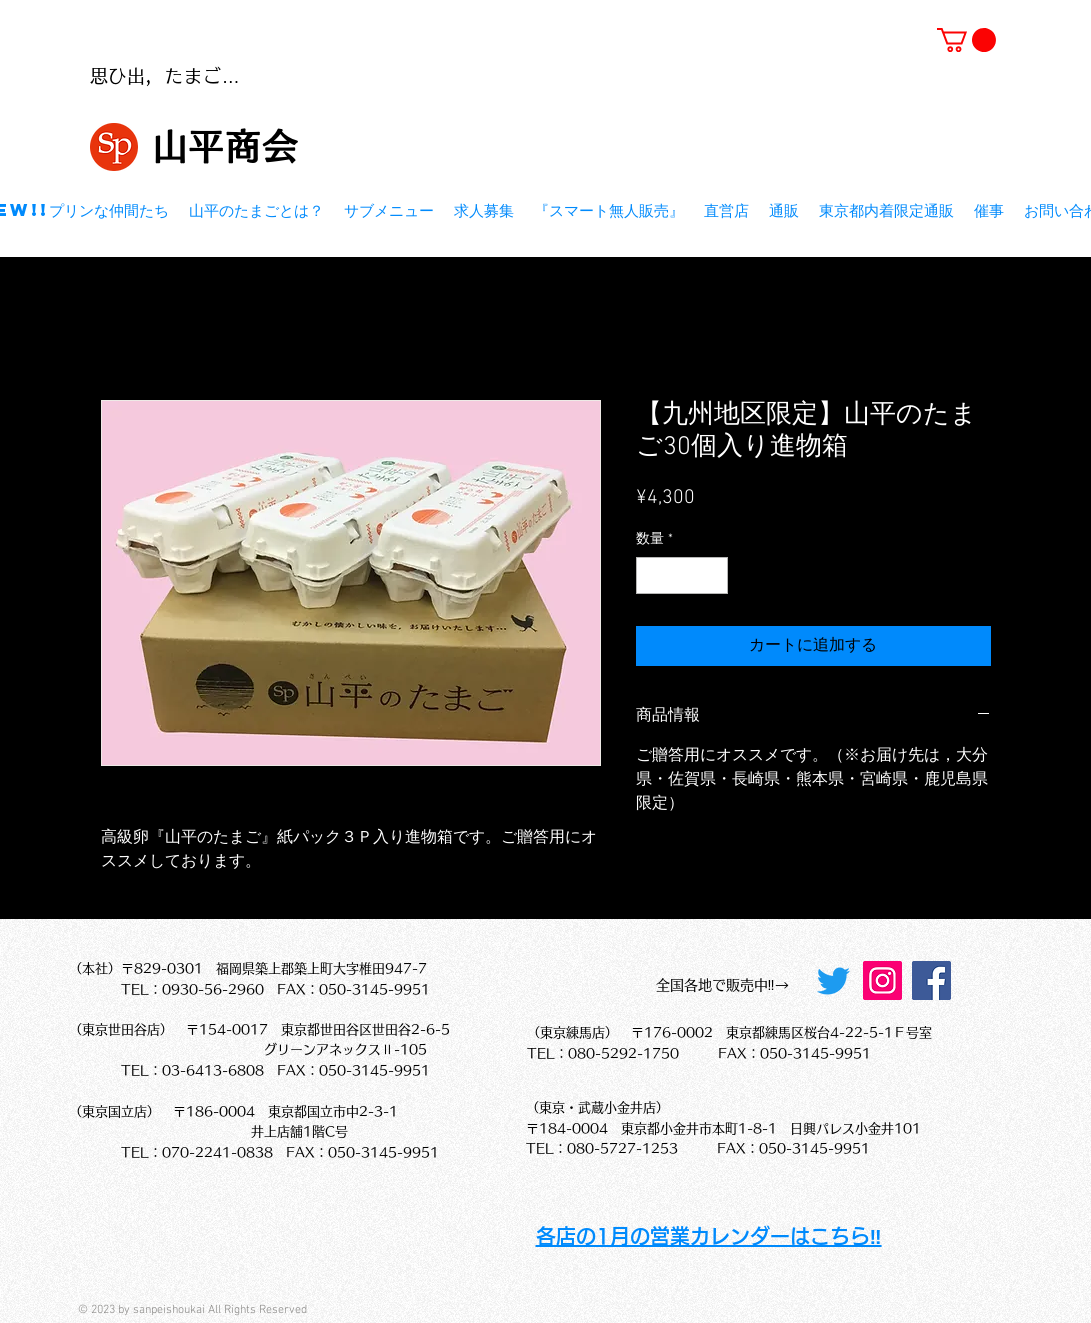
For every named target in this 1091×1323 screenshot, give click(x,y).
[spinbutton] (682, 575)
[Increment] (712, 575)
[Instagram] (882, 980)
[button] (966, 40)
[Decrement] (651, 575)
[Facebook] (931, 980)
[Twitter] (833, 980)
